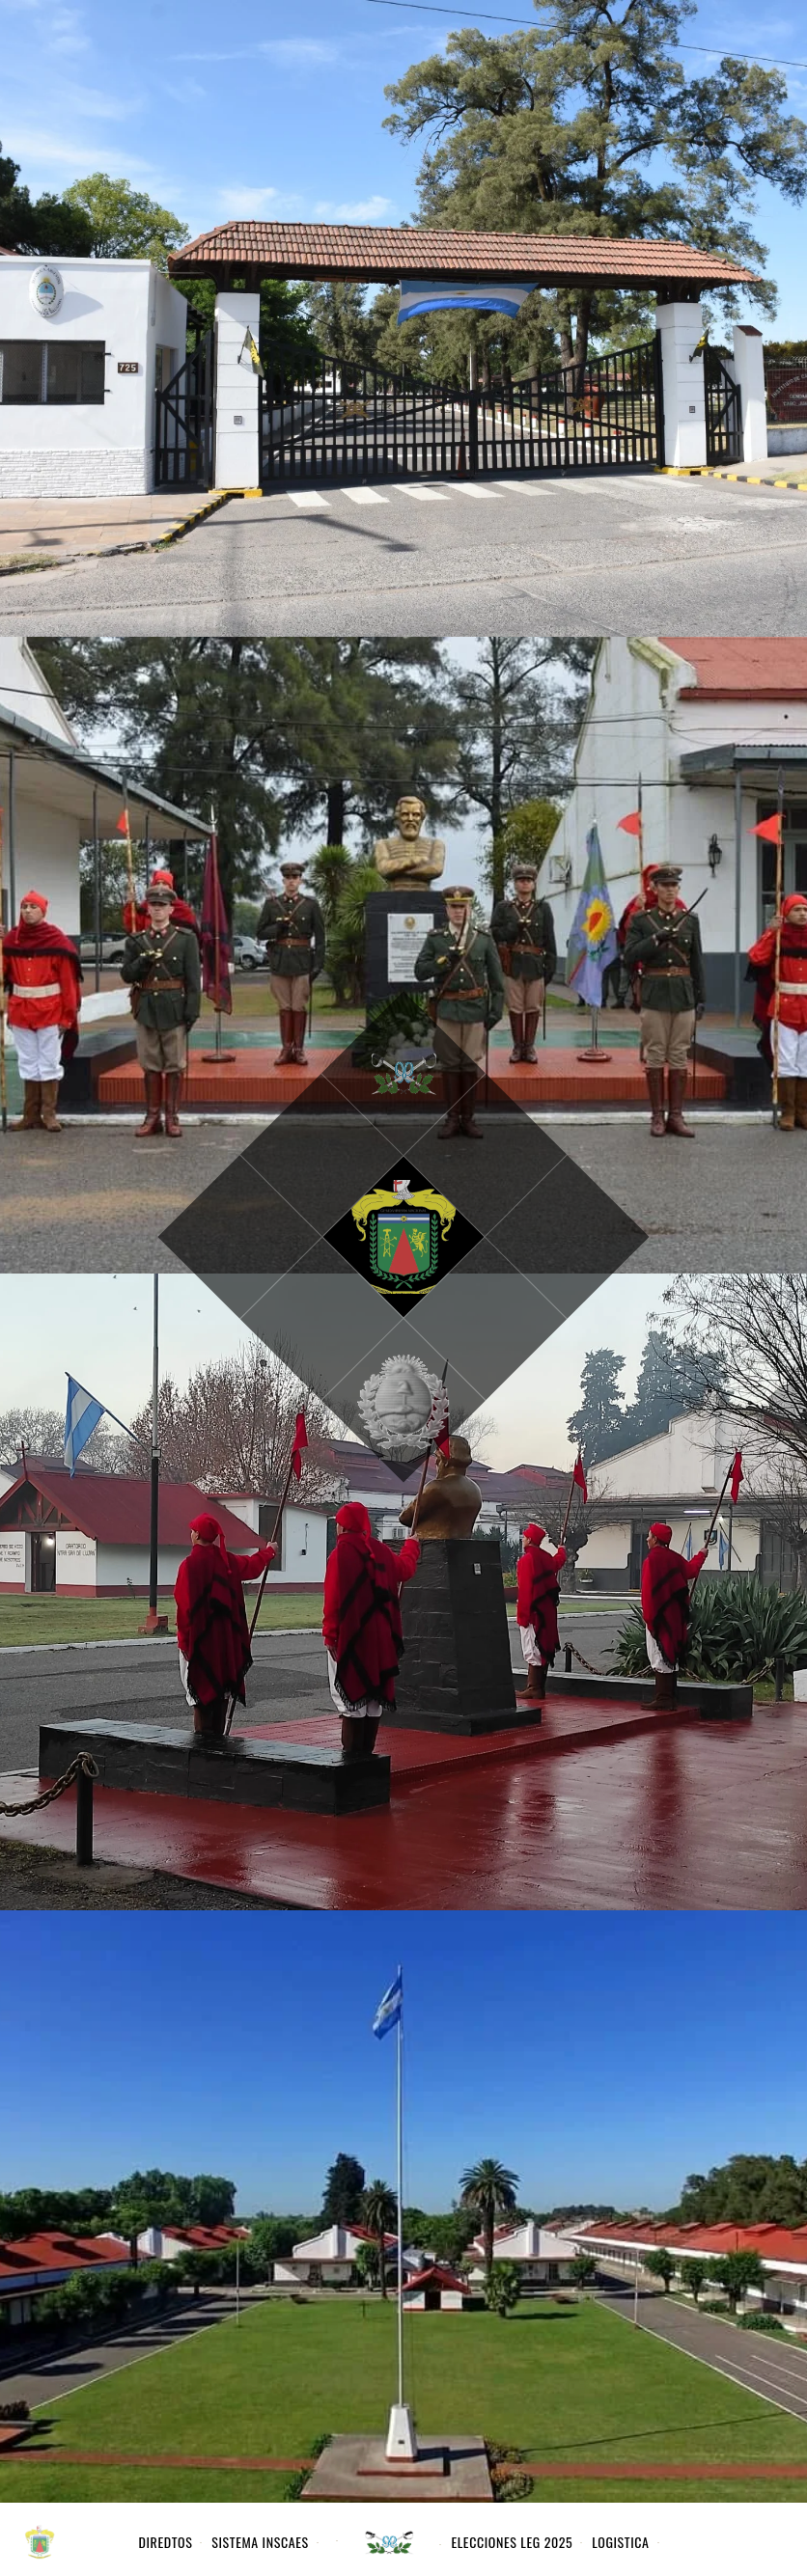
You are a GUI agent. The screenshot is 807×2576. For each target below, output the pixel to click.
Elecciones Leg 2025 (511, 2542)
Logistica (620, 2542)
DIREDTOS (166, 2542)
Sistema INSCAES (259, 2542)
